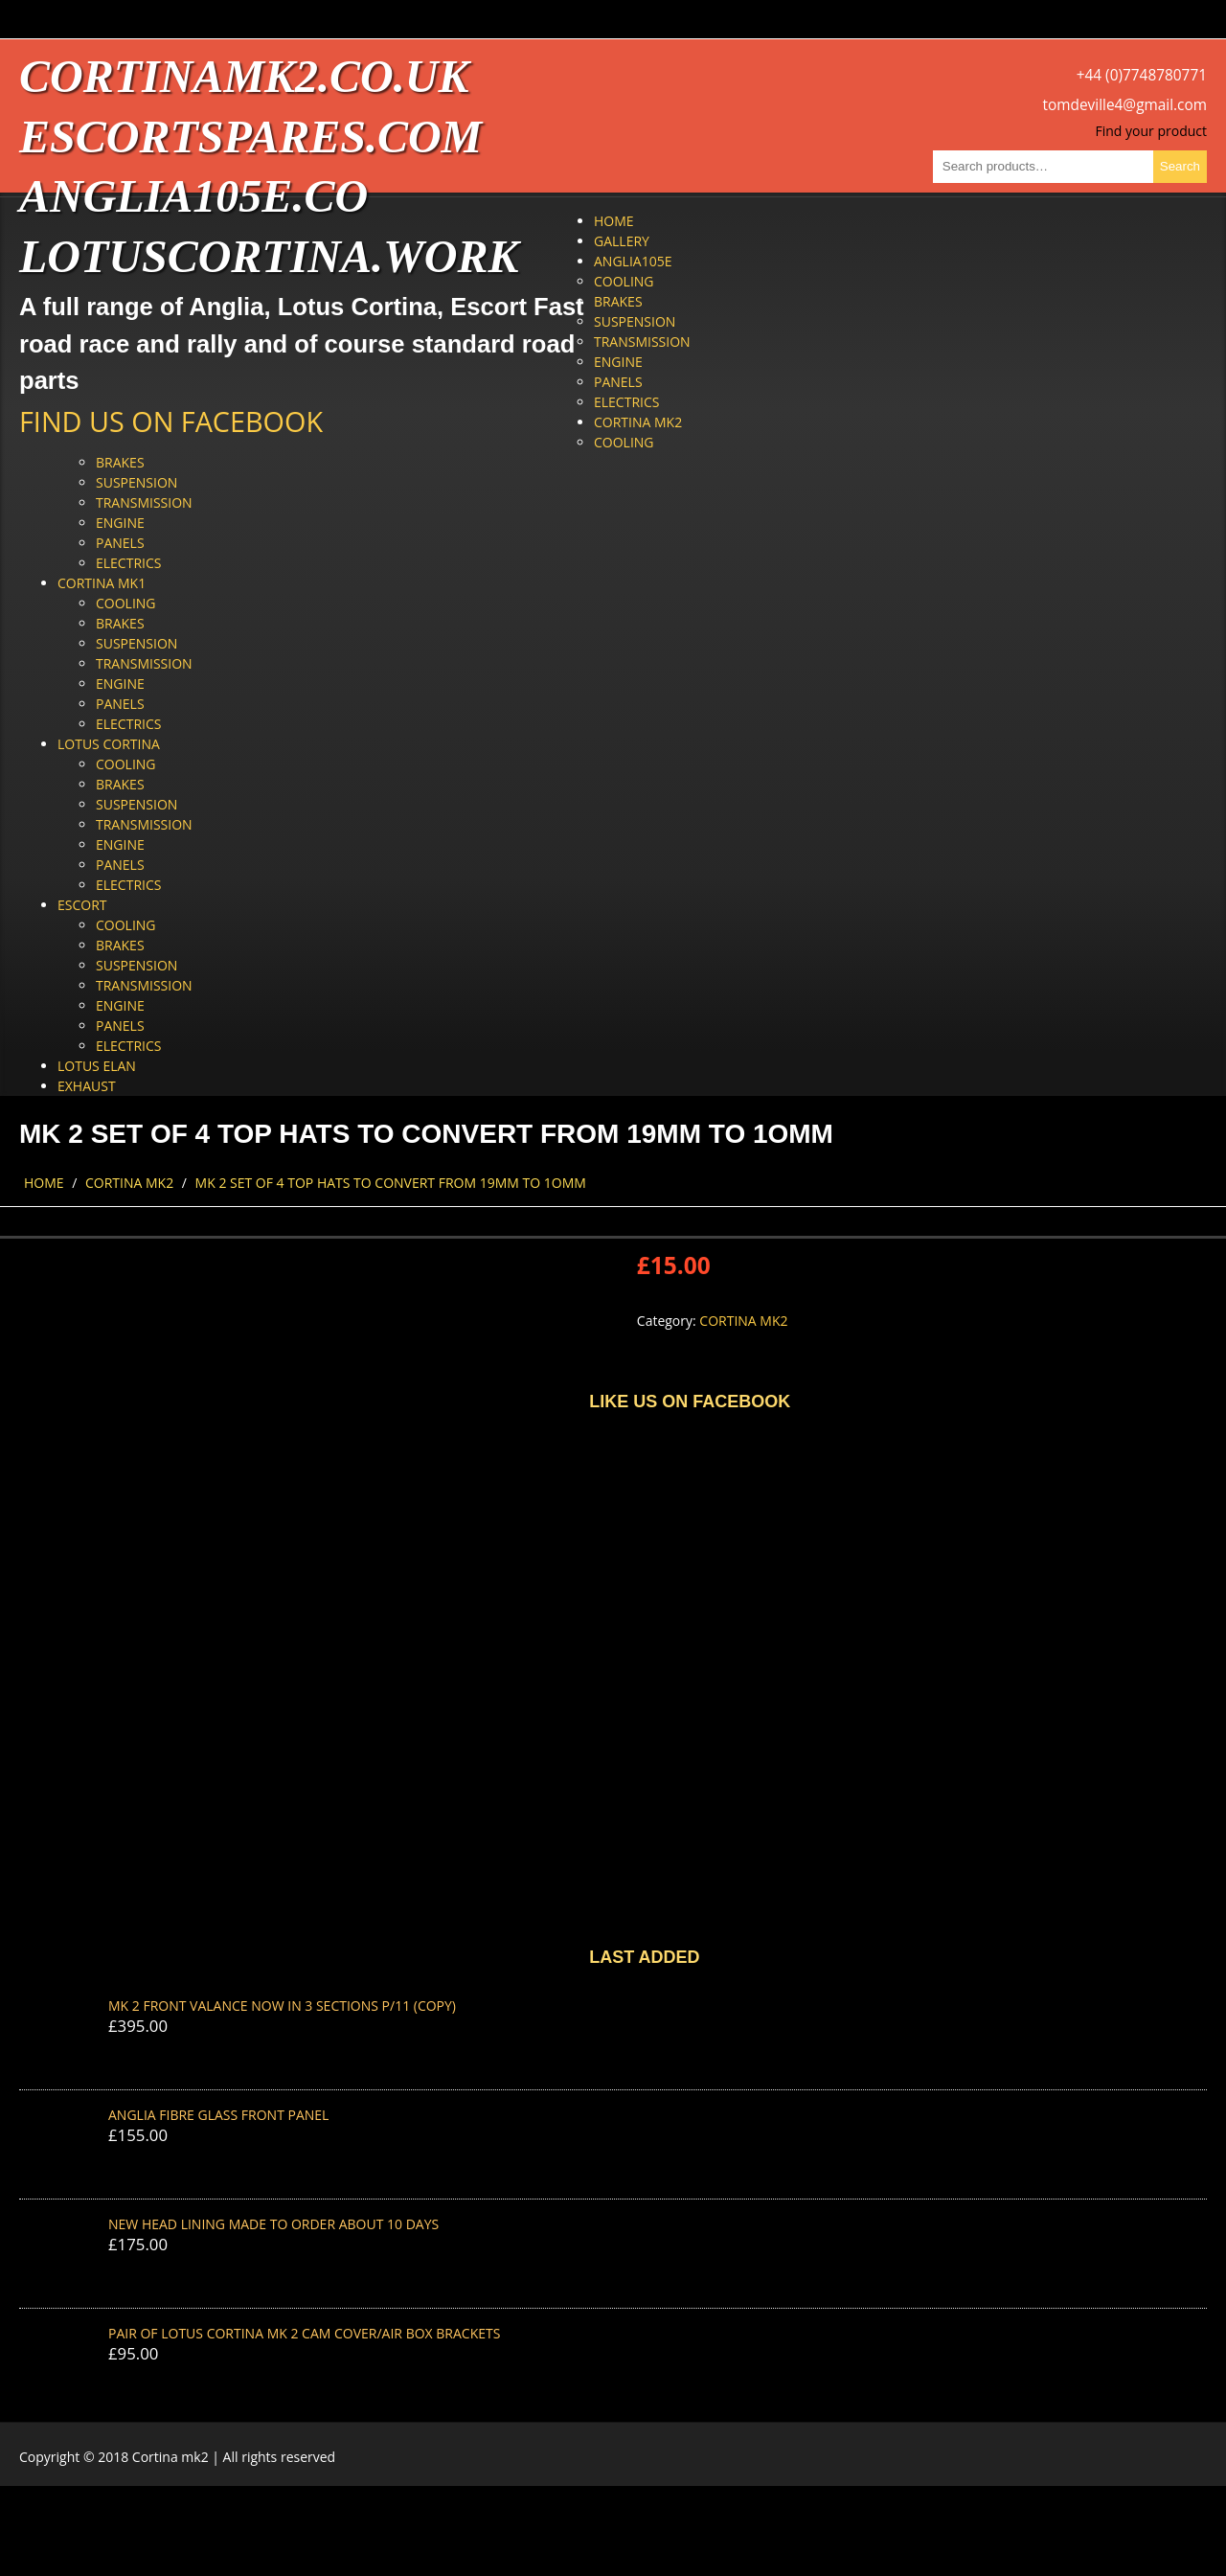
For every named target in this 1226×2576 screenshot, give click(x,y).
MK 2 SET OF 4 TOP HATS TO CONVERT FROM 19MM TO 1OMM (390, 1183)
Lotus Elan (96, 1066)
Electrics (626, 402)
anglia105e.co (193, 196)
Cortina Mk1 (101, 583)
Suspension (634, 321)
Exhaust (86, 1086)
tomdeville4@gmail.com (1125, 105)
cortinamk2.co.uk (243, 76)
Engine (618, 362)
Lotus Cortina (108, 744)
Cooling (624, 281)
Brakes (618, 301)
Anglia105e (632, 261)
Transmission (642, 341)
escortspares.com (250, 136)
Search (1180, 166)
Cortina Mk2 (638, 422)
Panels (618, 382)
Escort (82, 905)
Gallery (621, 241)
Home (614, 221)
